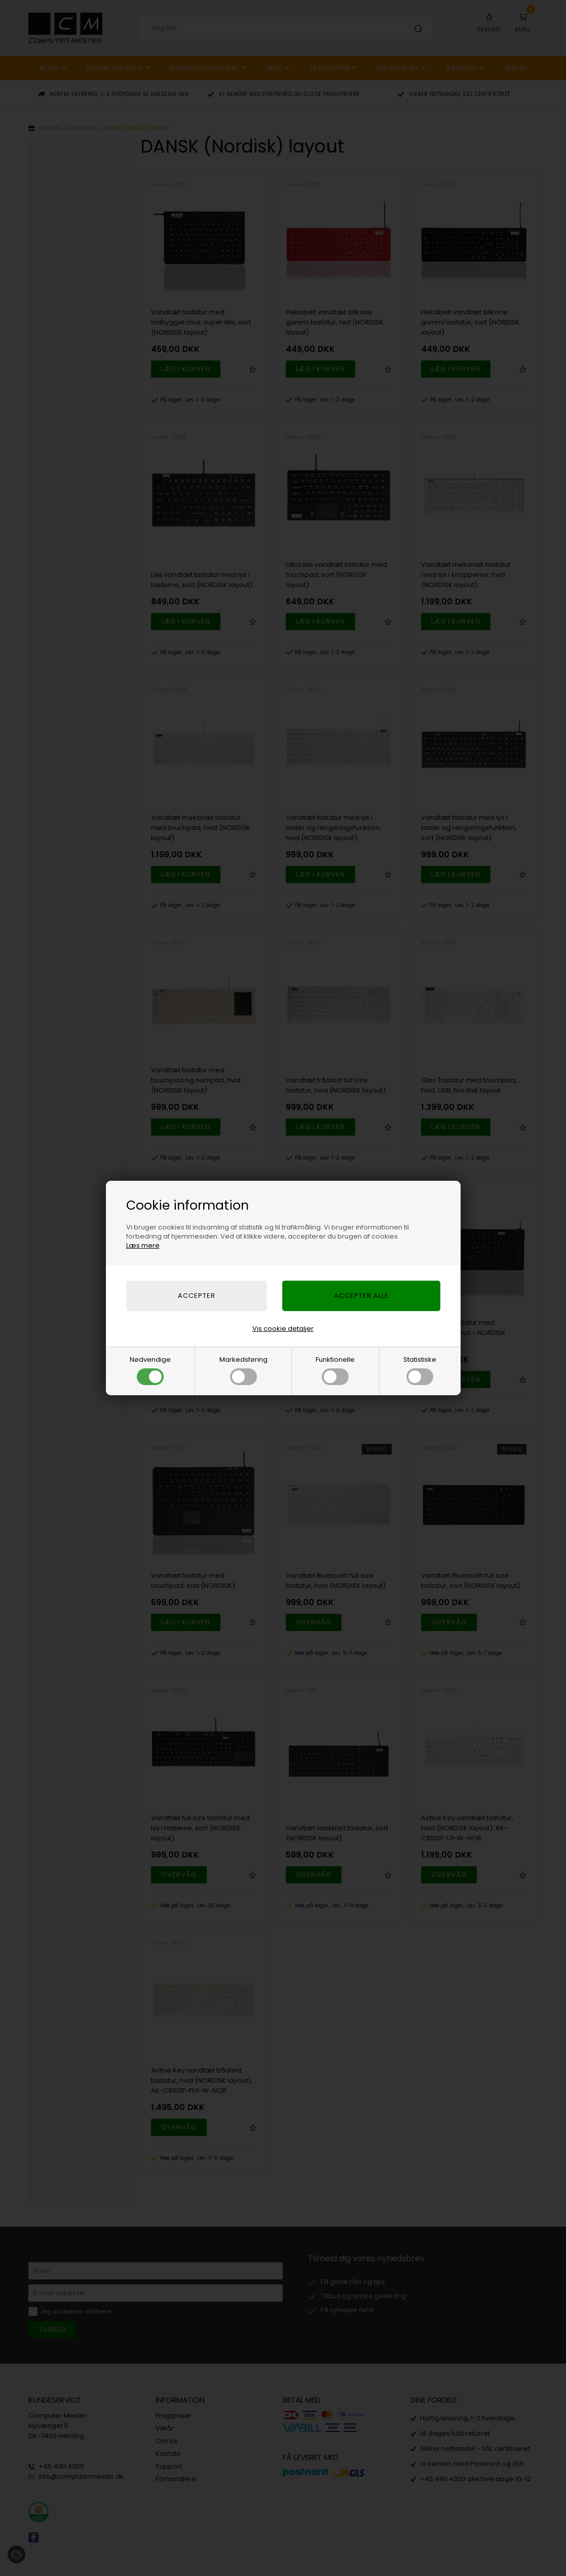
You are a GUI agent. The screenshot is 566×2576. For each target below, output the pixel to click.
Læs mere (143, 1245)
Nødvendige (150, 1370)
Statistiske (419, 1370)
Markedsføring (243, 1370)
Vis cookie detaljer (283, 1328)
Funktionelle (335, 1370)
